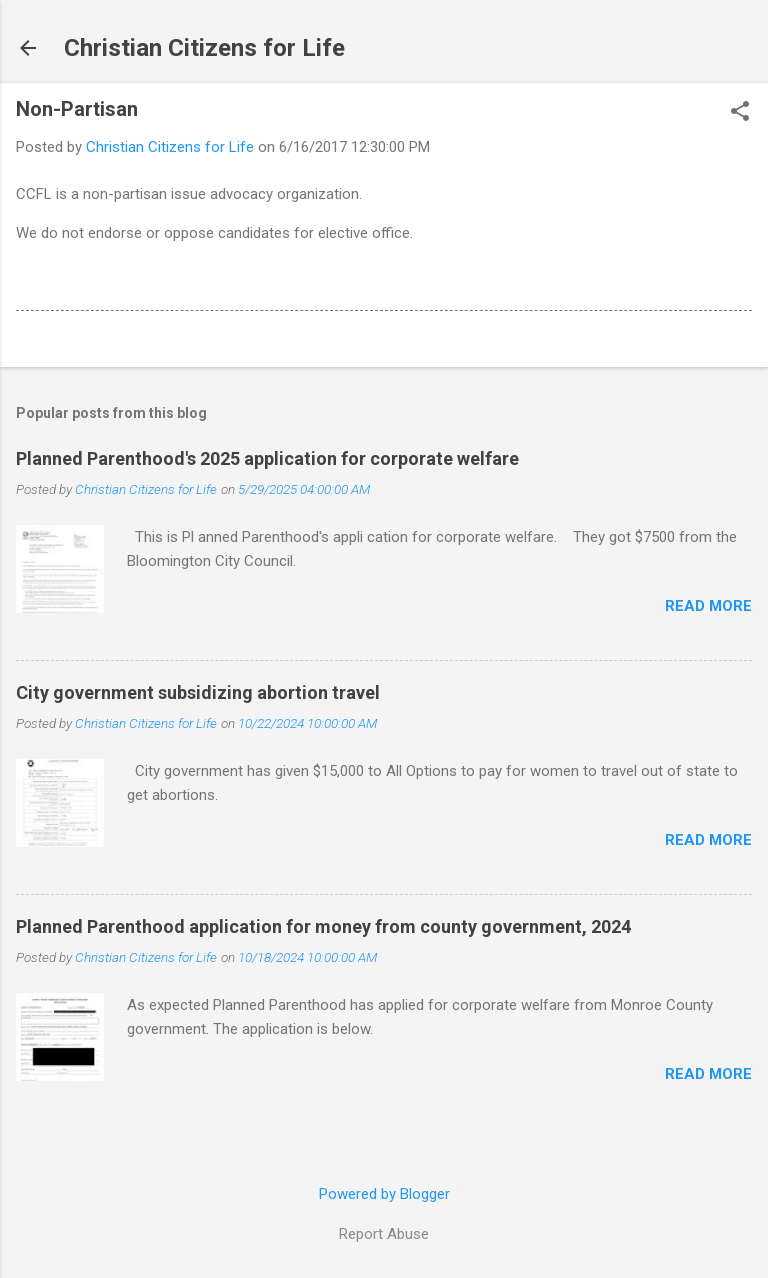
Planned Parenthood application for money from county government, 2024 (323, 926)
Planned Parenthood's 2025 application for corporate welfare (267, 458)
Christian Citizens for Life (204, 48)
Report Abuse (384, 1234)
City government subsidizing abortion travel (198, 692)
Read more (708, 606)
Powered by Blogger (384, 1194)
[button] (740, 113)
